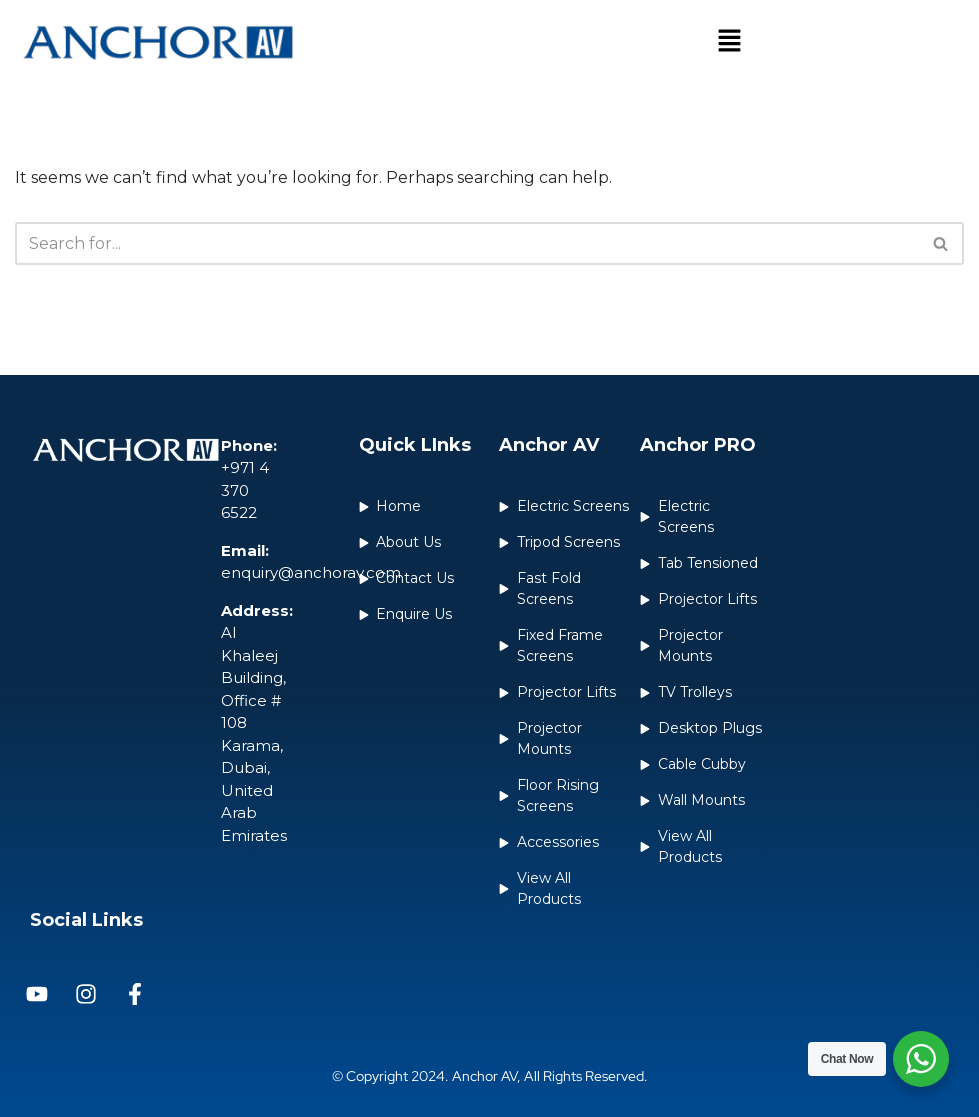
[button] (729, 42)
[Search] (467, 243)
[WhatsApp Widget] (921, 1059)
